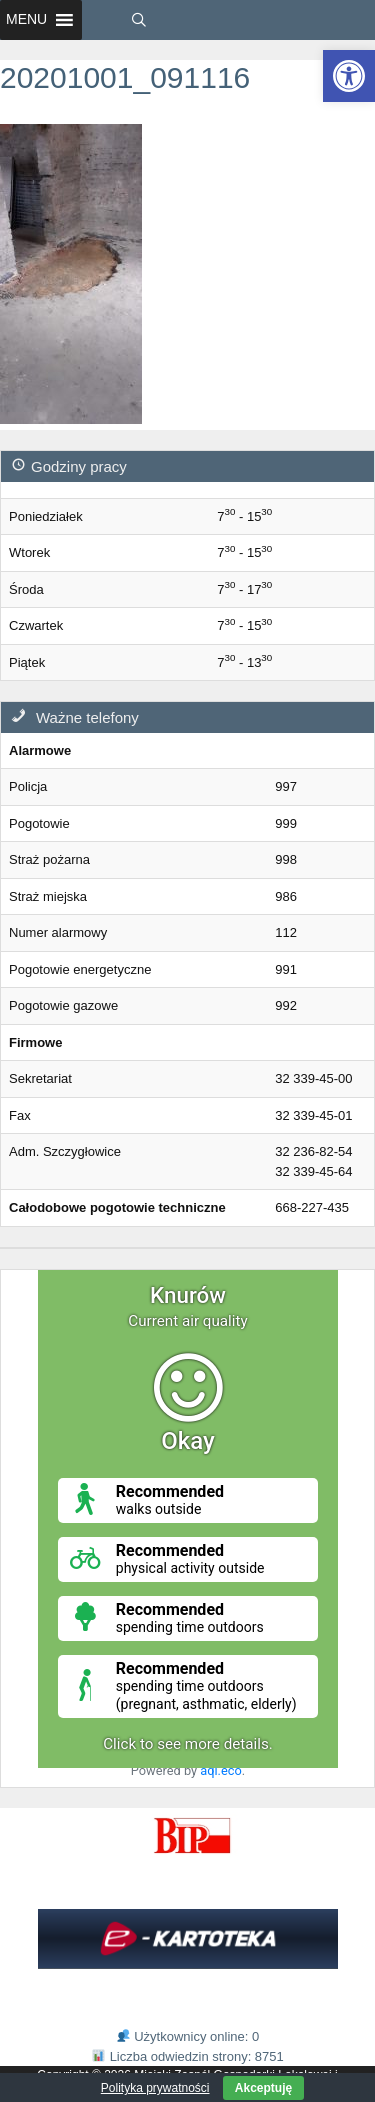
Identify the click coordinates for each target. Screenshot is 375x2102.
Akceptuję (263, 2088)
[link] (349, 76)
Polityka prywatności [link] (155, 2088)
